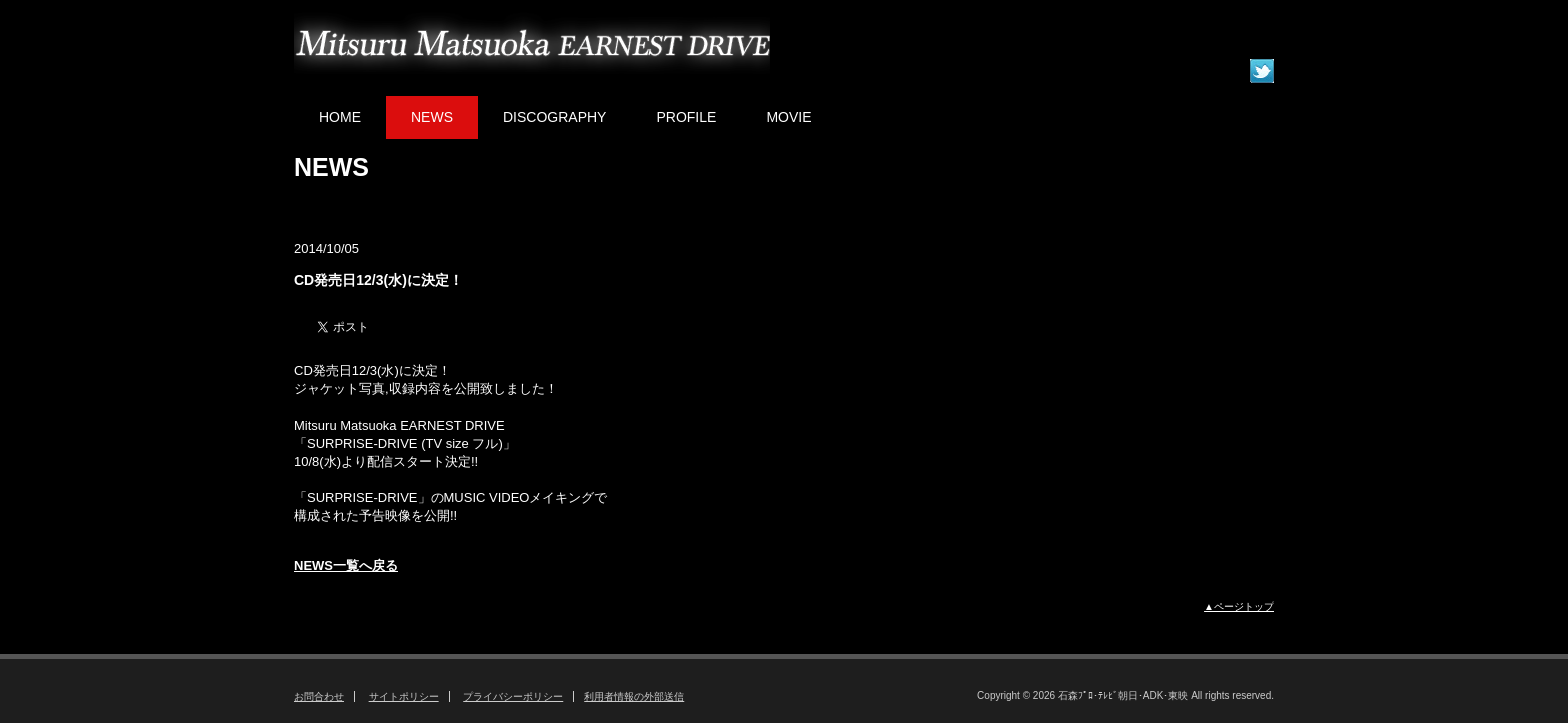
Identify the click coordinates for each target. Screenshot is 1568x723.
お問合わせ (319, 696)
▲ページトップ (1239, 606)
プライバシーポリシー (513, 696)
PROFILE (686, 117)
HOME (340, 117)
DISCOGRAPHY (554, 117)
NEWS (432, 117)
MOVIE (788, 117)
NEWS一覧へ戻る (346, 565)
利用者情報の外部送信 (634, 696)
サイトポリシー (404, 696)
